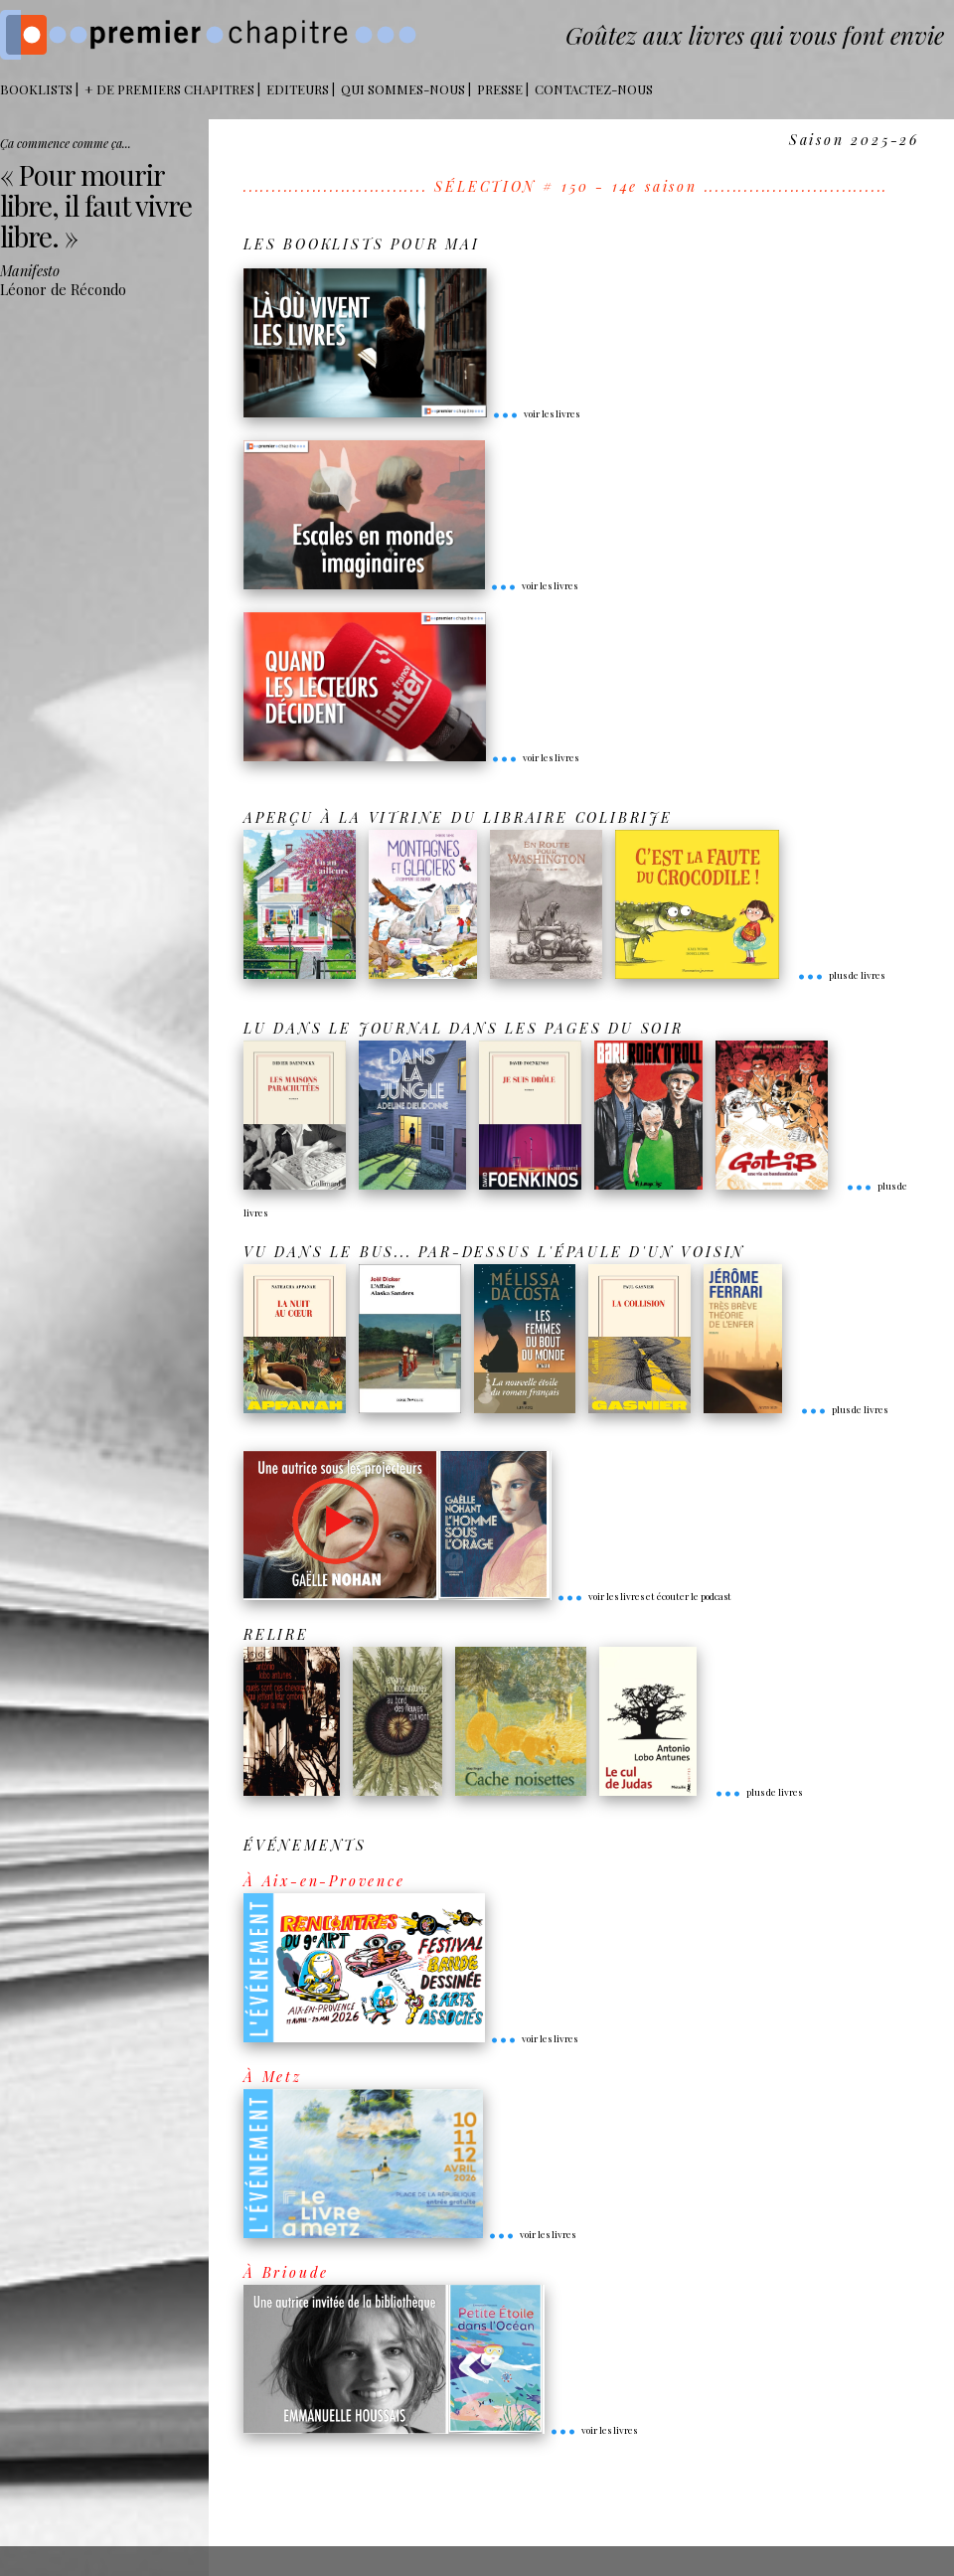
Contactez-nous (594, 88)
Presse (500, 88)
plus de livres (840, 975)
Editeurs (297, 88)
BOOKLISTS (36, 88)
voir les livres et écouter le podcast (643, 1596)
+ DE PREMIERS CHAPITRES (169, 88)
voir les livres (535, 413)
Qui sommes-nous (403, 88)
